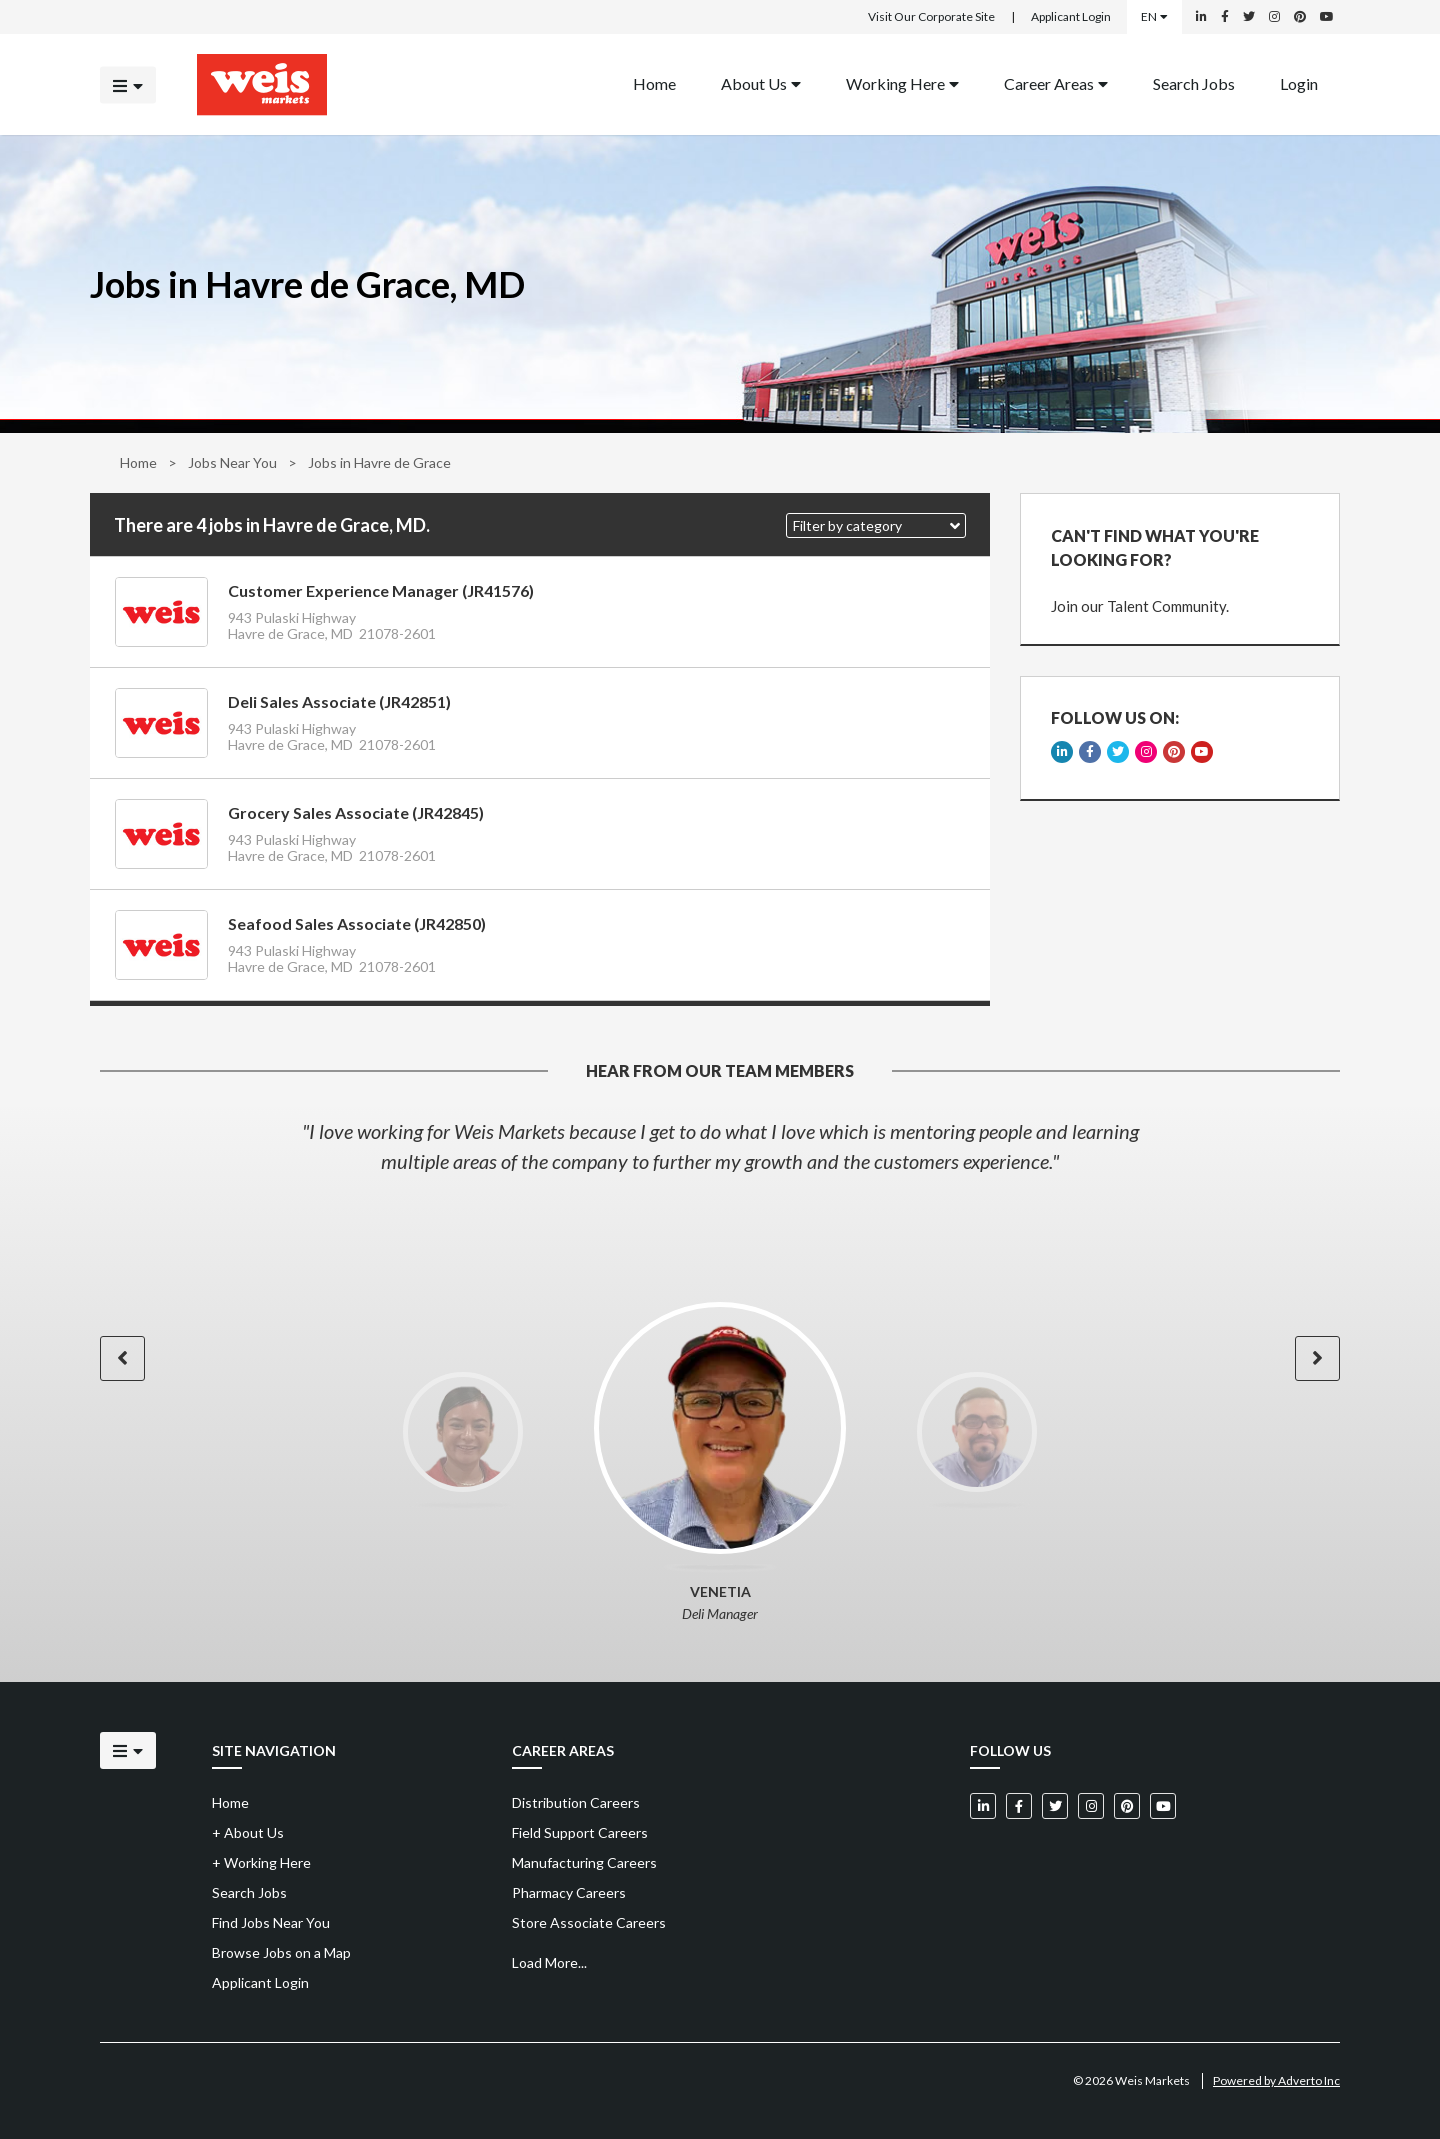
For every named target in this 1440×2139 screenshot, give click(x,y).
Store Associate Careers (589, 1922)
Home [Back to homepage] (654, 82)
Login (1299, 82)
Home (138, 462)
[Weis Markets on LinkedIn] (1201, 17)
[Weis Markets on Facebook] (1225, 17)
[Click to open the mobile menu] (128, 84)
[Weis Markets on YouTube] (1327, 17)
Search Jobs (1194, 82)
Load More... (549, 1962)
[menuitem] (654, 84)
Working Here (902, 82)
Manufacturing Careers (584, 1862)
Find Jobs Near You (271, 1922)
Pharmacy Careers (569, 1892)
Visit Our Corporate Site (931, 16)
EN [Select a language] (1154, 16)
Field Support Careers (580, 1832)
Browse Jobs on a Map (281, 1952)
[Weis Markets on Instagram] (1274, 17)
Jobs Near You (232, 462)
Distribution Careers (576, 1802)
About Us (761, 82)
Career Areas (1056, 82)
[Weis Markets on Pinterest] (1300, 17)
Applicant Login (1071, 16)
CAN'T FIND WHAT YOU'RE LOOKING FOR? (1155, 547)
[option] (720, 1146)
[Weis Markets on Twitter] (1249, 17)
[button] (876, 525)
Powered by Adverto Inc (1276, 2080)
